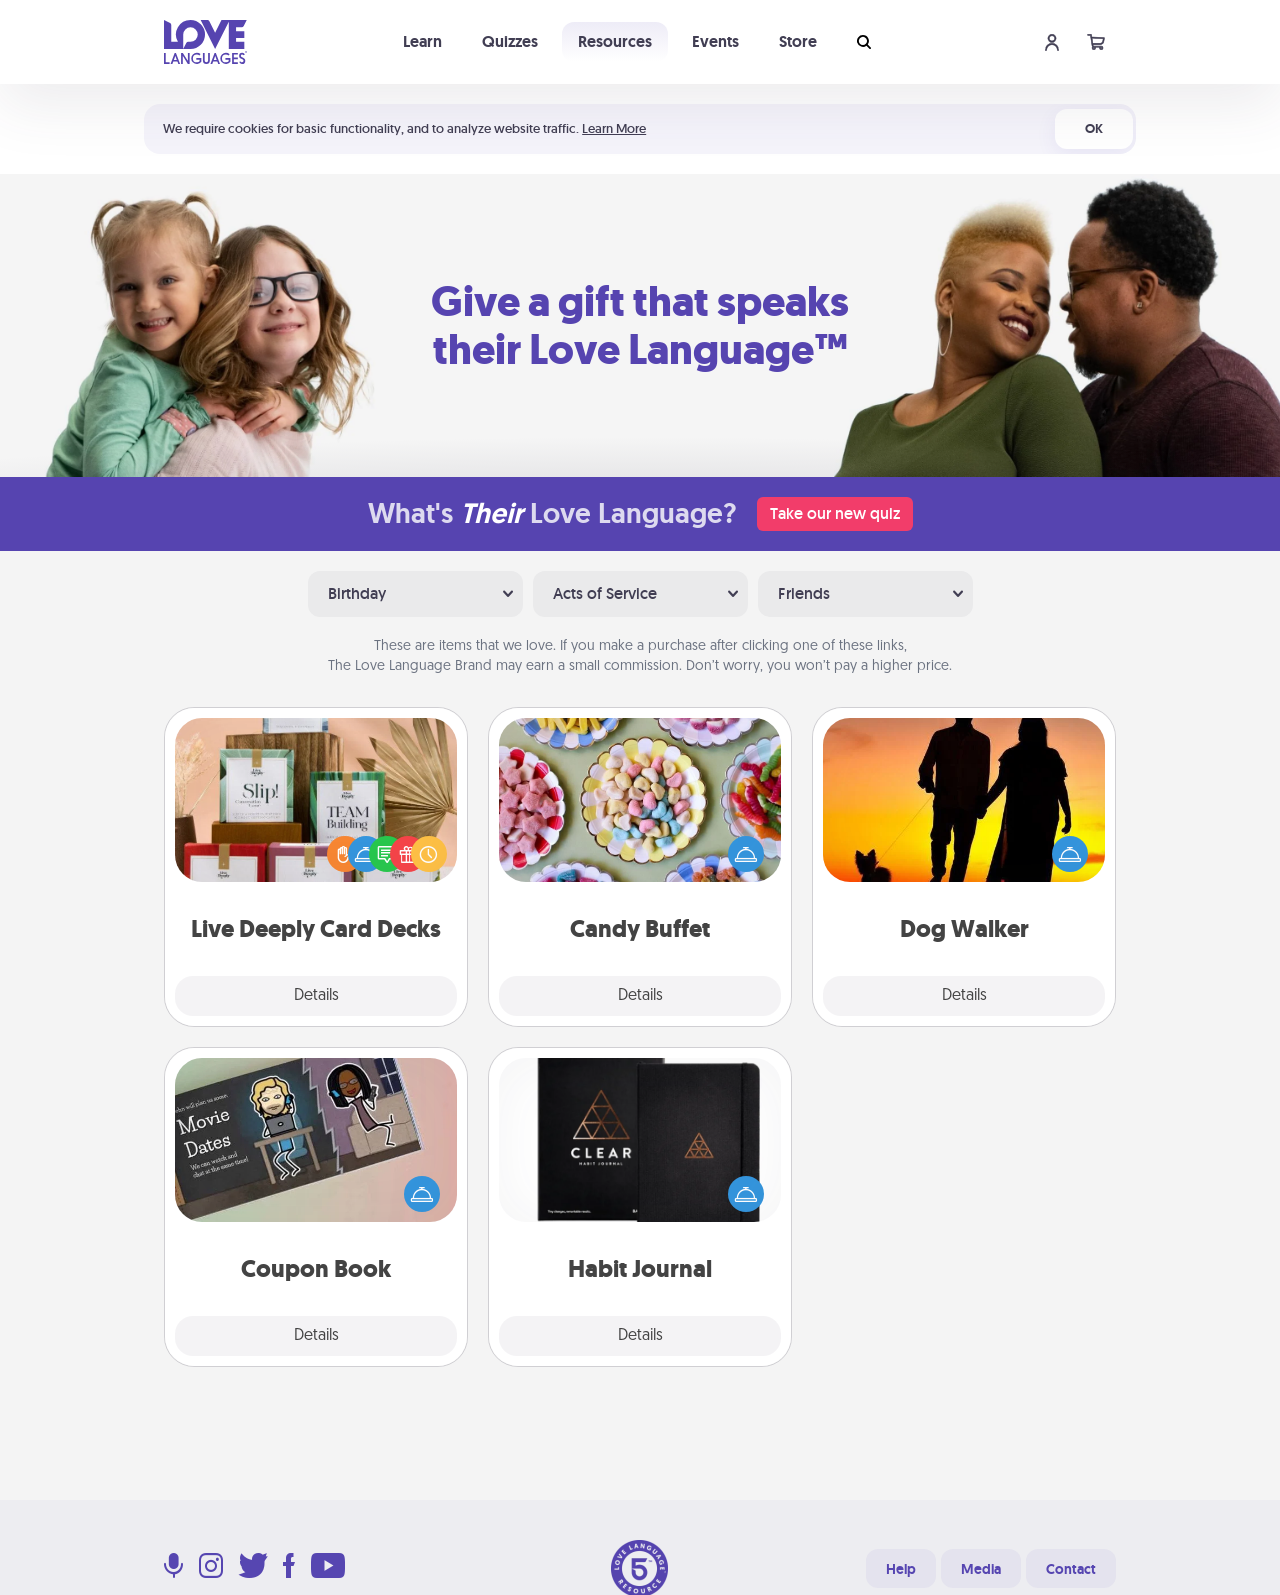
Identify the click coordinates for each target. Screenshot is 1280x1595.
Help (901, 1569)
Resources (615, 41)
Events (715, 41)
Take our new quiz (835, 513)
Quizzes (510, 41)
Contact (1071, 1569)
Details (316, 996)
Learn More (614, 128)
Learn (422, 41)
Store (798, 41)
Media (981, 1569)
